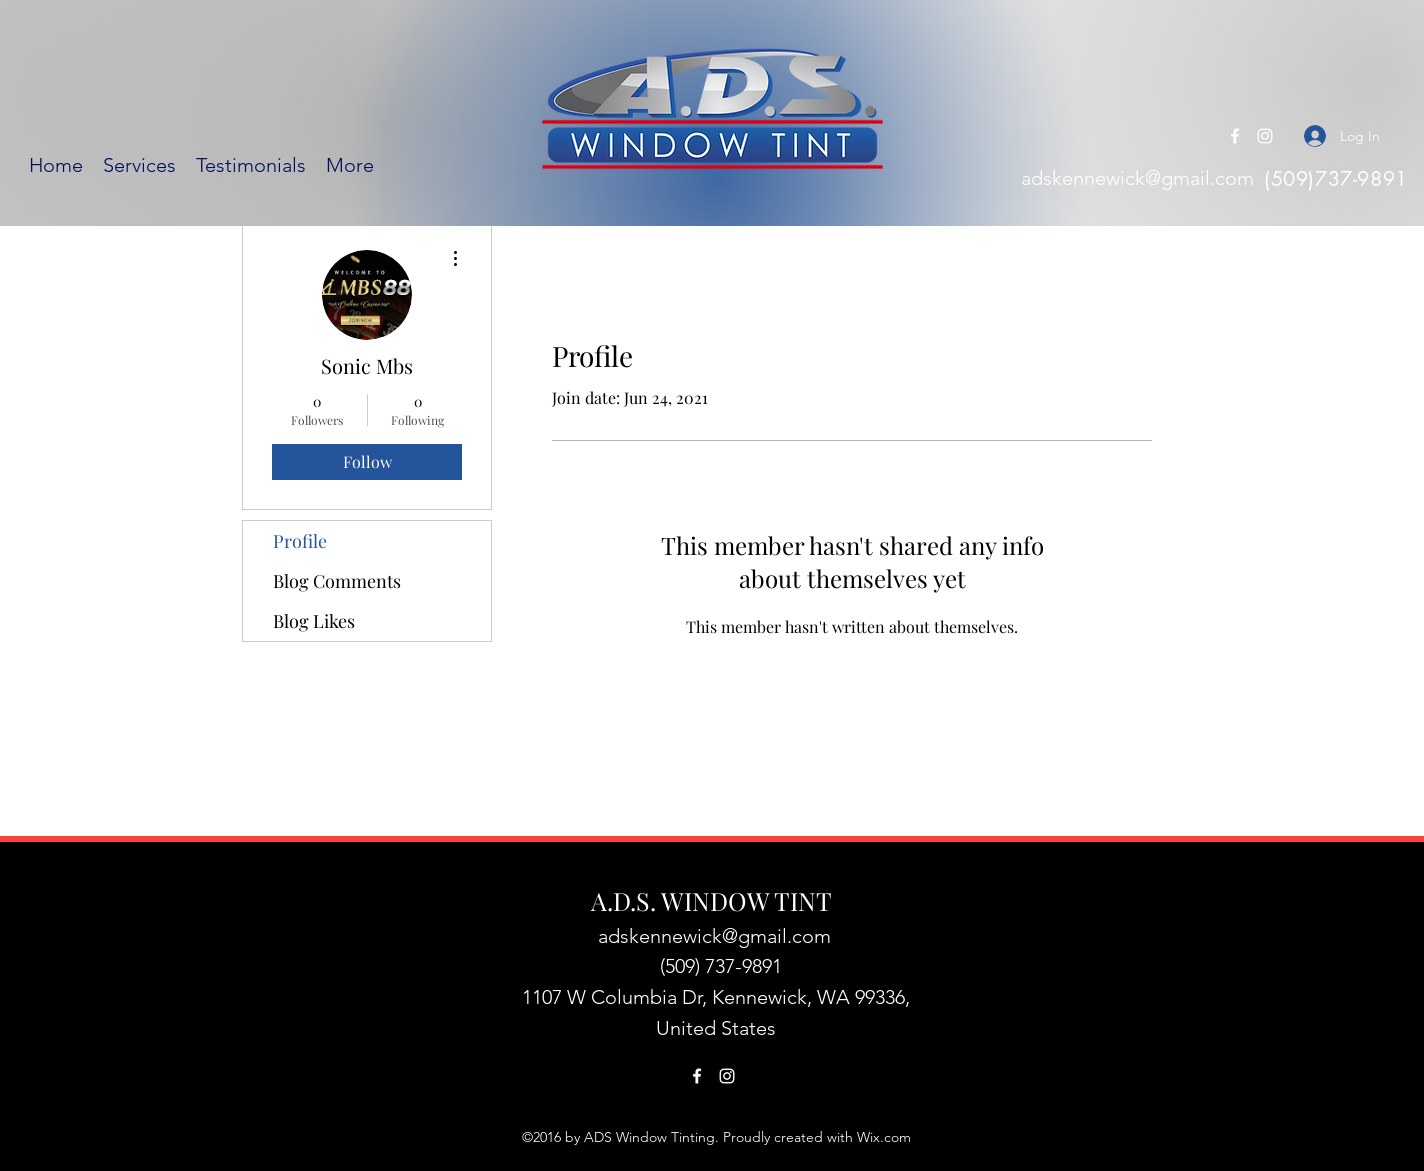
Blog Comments (337, 581)
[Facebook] (1235, 136)
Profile (300, 541)
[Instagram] (1265, 136)
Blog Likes (314, 621)
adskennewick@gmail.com (1137, 178)
